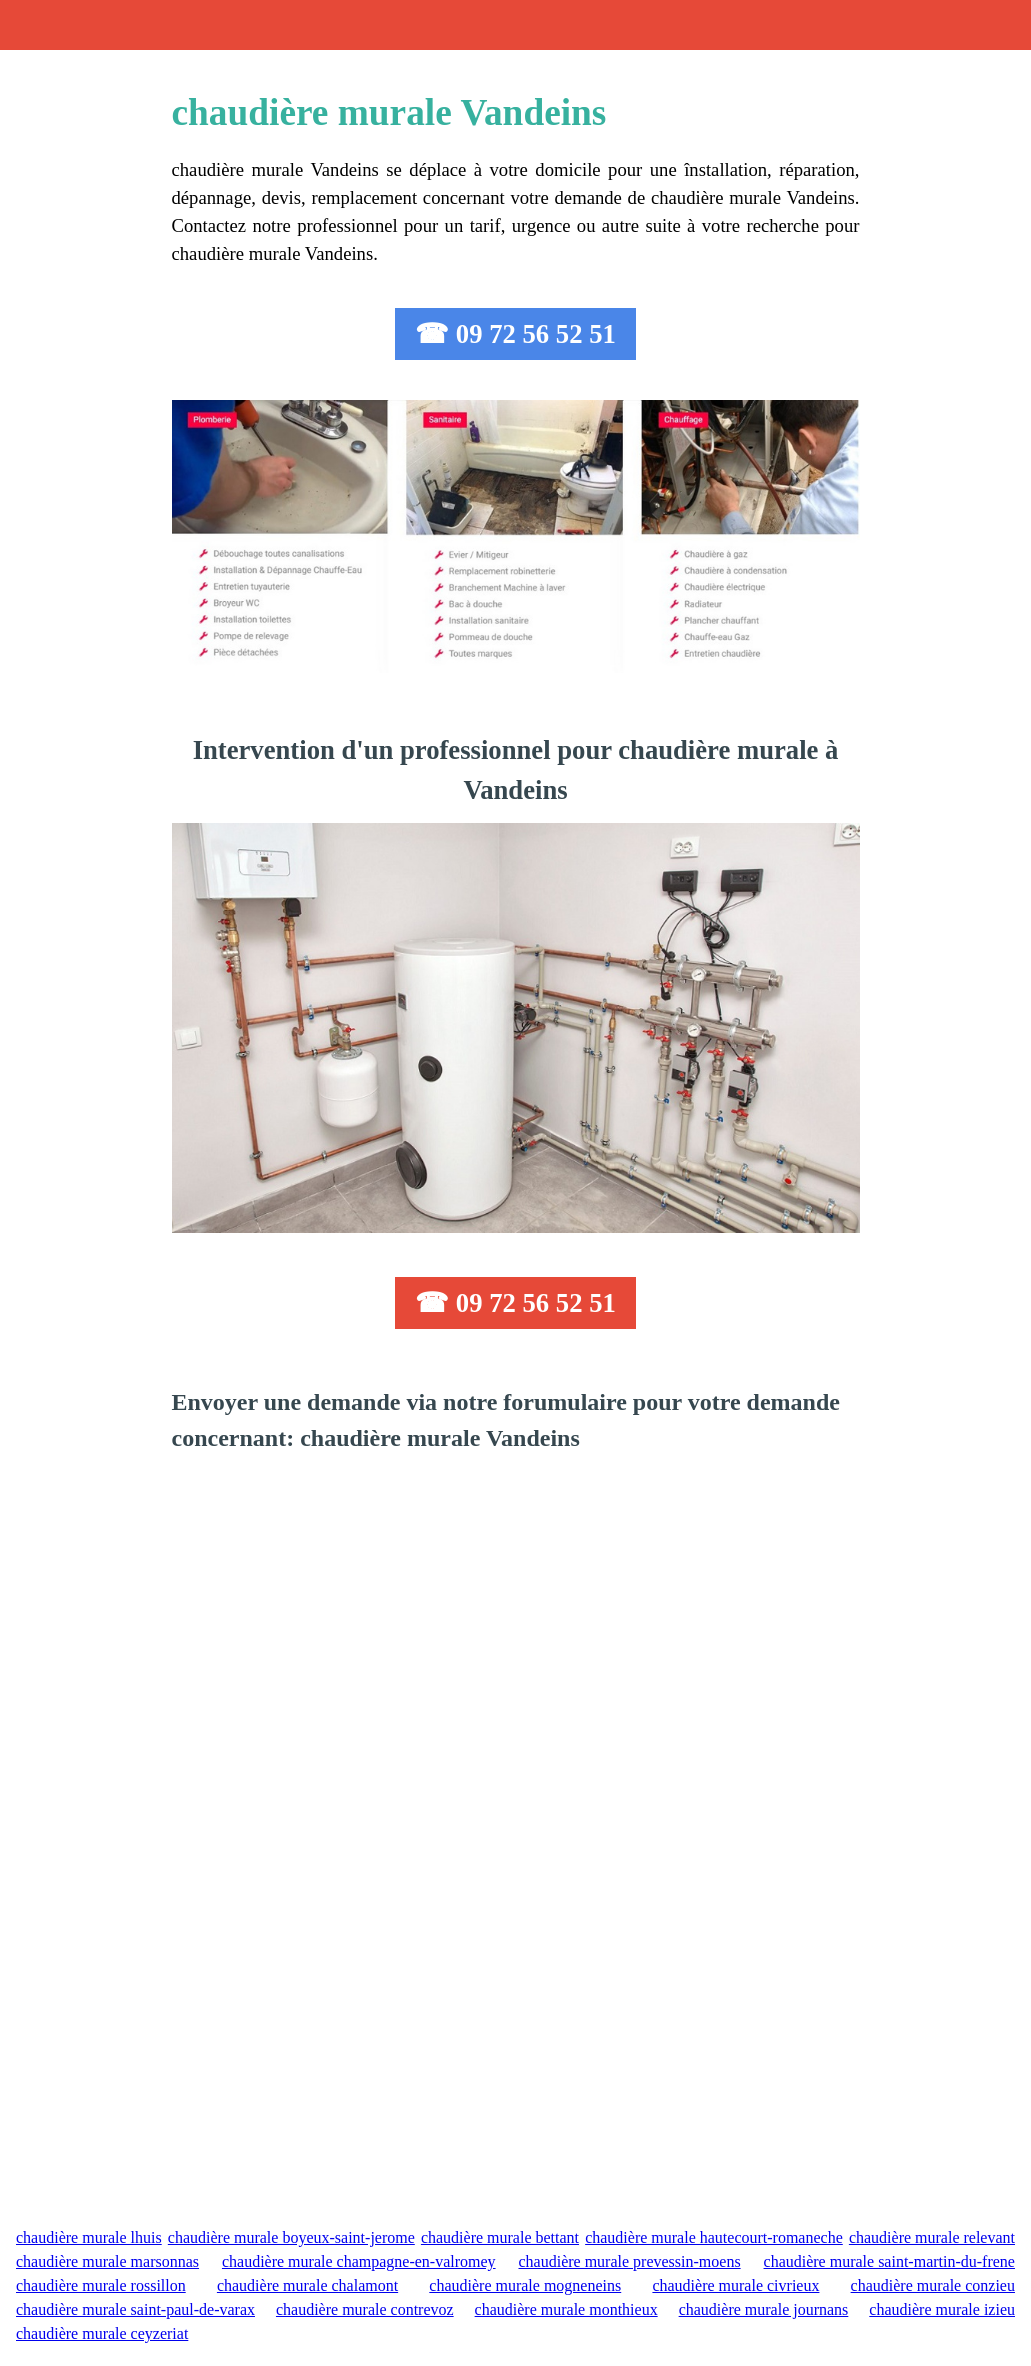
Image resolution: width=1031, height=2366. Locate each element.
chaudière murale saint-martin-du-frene (889, 2261)
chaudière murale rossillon (101, 2285)
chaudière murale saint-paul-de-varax (135, 2309)
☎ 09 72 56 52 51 (515, 334)
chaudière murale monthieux (566, 2309)
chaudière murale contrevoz (365, 2309)
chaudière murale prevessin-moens (629, 2261)
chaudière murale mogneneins (525, 2285)
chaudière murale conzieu (933, 2285)
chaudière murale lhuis (89, 2237)
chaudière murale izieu (942, 2309)
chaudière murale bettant (500, 2237)
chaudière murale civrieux (735, 2285)
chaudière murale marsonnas (107, 2261)
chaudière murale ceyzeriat (102, 2333)
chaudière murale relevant (932, 2237)
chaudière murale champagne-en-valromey (359, 2261)
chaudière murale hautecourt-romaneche (714, 2237)
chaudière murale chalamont (307, 2285)
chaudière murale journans (764, 2309)
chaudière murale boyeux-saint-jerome (291, 2237)
